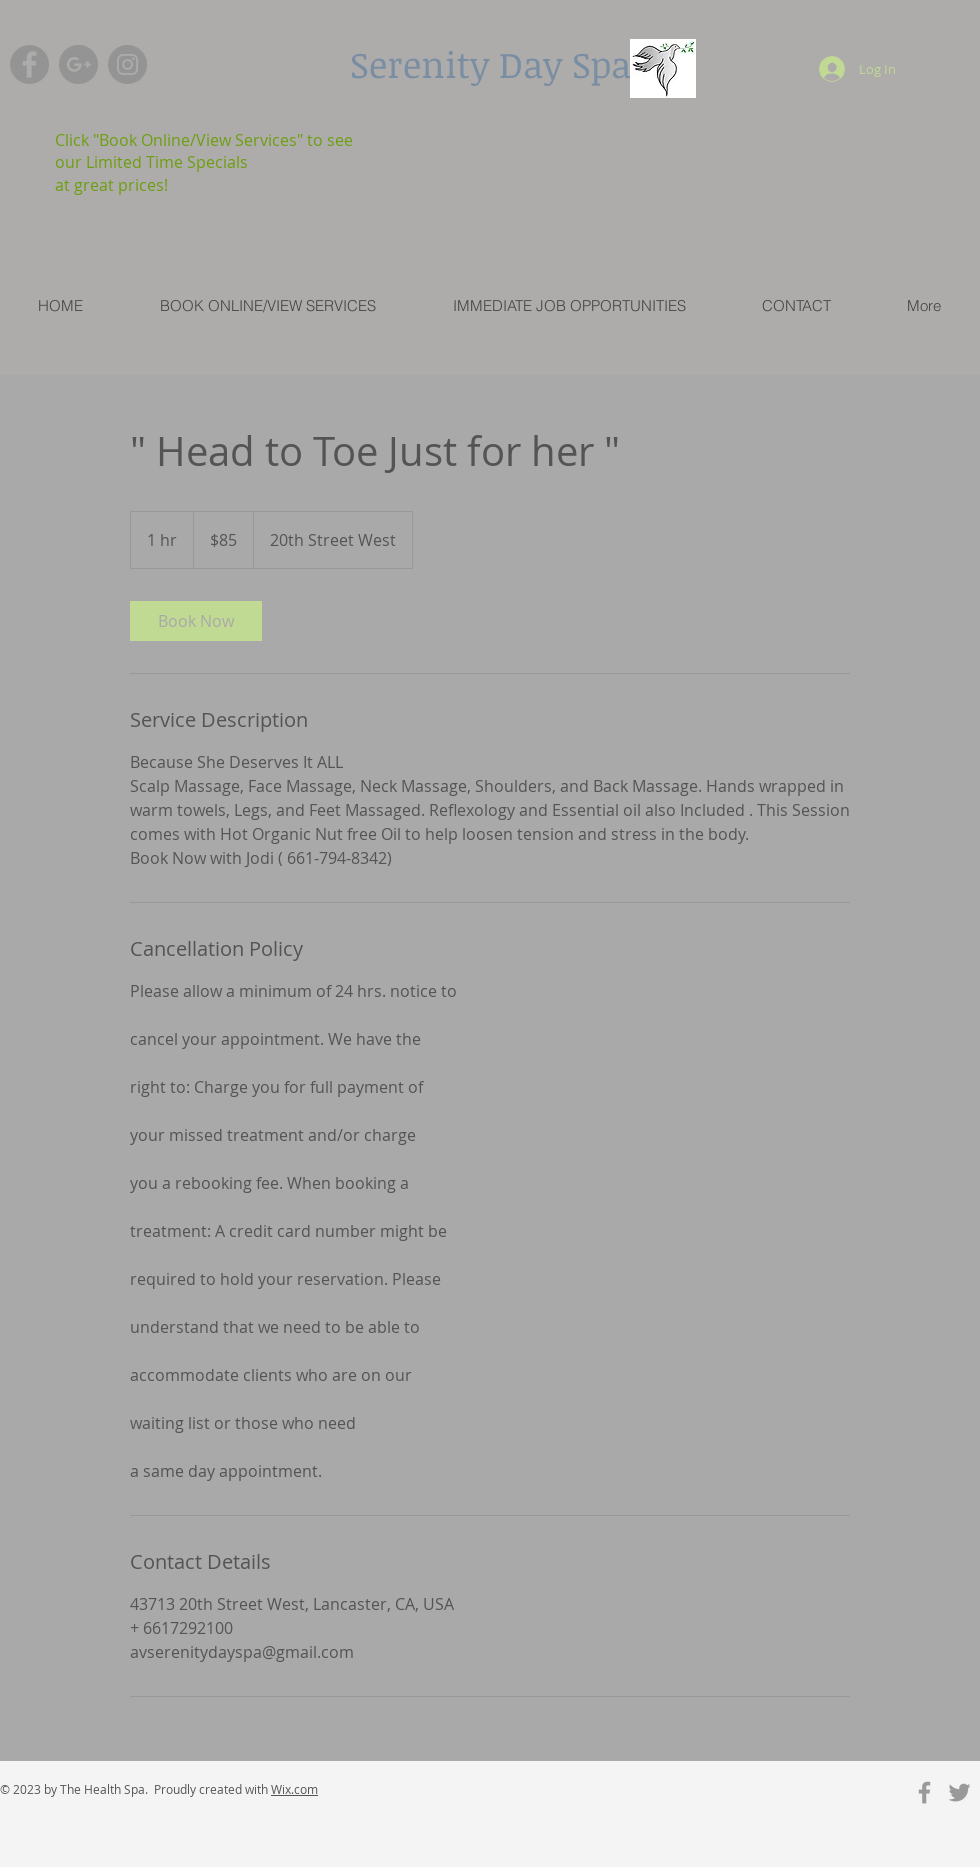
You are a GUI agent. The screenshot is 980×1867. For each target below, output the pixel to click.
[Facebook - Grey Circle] (29, 64)
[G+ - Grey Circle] (78, 64)
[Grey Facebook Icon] (924, 1792)
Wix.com (294, 1789)
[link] (196, 621)
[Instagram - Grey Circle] (127, 64)
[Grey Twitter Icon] (959, 1792)
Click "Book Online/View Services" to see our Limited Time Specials (204, 151)
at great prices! (111, 185)
